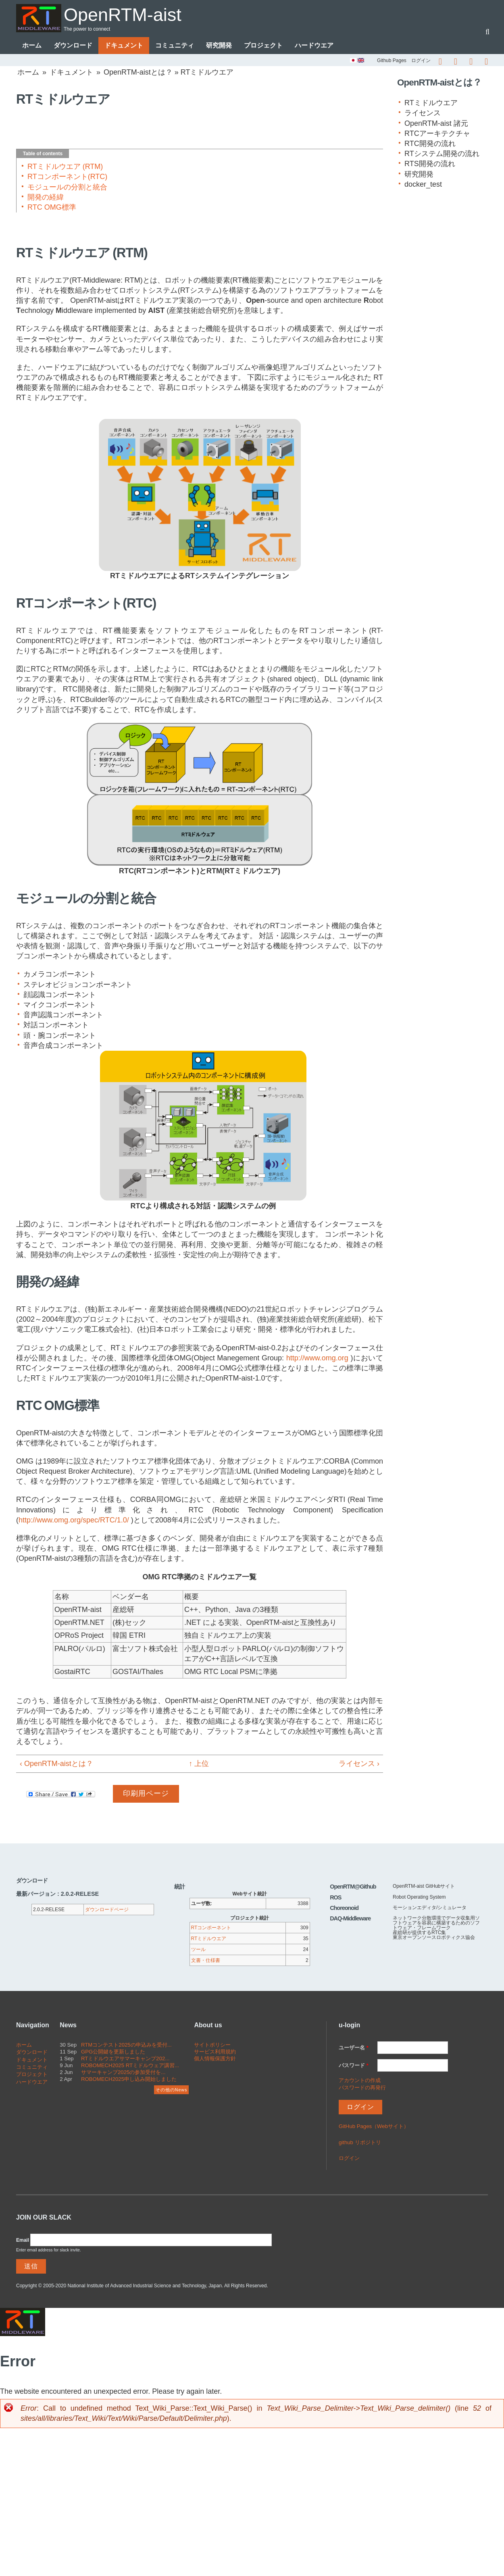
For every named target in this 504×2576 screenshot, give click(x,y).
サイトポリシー (212, 2045)
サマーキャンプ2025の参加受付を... (123, 2072)
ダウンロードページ (107, 1909)
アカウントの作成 (360, 2080)
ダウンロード (73, 45)
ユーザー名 (354, 2048)
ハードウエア (314, 45)
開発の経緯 (45, 197)
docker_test (423, 184)
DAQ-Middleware (350, 1918)
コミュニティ (174, 45)
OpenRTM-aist (122, 14)
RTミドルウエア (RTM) (65, 166)
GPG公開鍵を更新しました (113, 2052)
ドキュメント (123, 45)
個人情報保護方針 (215, 2058)
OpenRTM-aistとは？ (138, 72)
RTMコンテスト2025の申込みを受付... (126, 2045)
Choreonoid (344, 1908)
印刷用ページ (146, 1793)
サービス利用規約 (215, 2052)
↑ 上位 (196, 1764)
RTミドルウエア (431, 103)
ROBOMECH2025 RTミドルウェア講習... (130, 2065)
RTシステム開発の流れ (441, 154)
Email (22, 2240)
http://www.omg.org (317, 1358)
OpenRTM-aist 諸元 (436, 123)
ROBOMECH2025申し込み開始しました (129, 2079)
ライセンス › (359, 1764)
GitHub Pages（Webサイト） (374, 2126)
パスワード (354, 2065)
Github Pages (391, 60)
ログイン (421, 60)
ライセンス (422, 113)
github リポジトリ (360, 2142)
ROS (335, 1897)
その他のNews (171, 2089)
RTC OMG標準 (51, 207)
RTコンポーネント (211, 1927)
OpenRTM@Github (353, 1886)
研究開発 (219, 45)
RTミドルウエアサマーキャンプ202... (125, 2058)
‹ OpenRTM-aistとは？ (56, 1764)
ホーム (32, 45)
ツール (198, 1949)
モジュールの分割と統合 (67, 187)
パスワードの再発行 (362, 2088)
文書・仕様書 (205, 1960)
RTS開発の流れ (429, 164)
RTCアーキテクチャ (437, 133)
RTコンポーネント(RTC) (67, 177)
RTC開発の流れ (430, 144)
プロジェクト (263, 45)
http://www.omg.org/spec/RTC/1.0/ (74, 1520)
